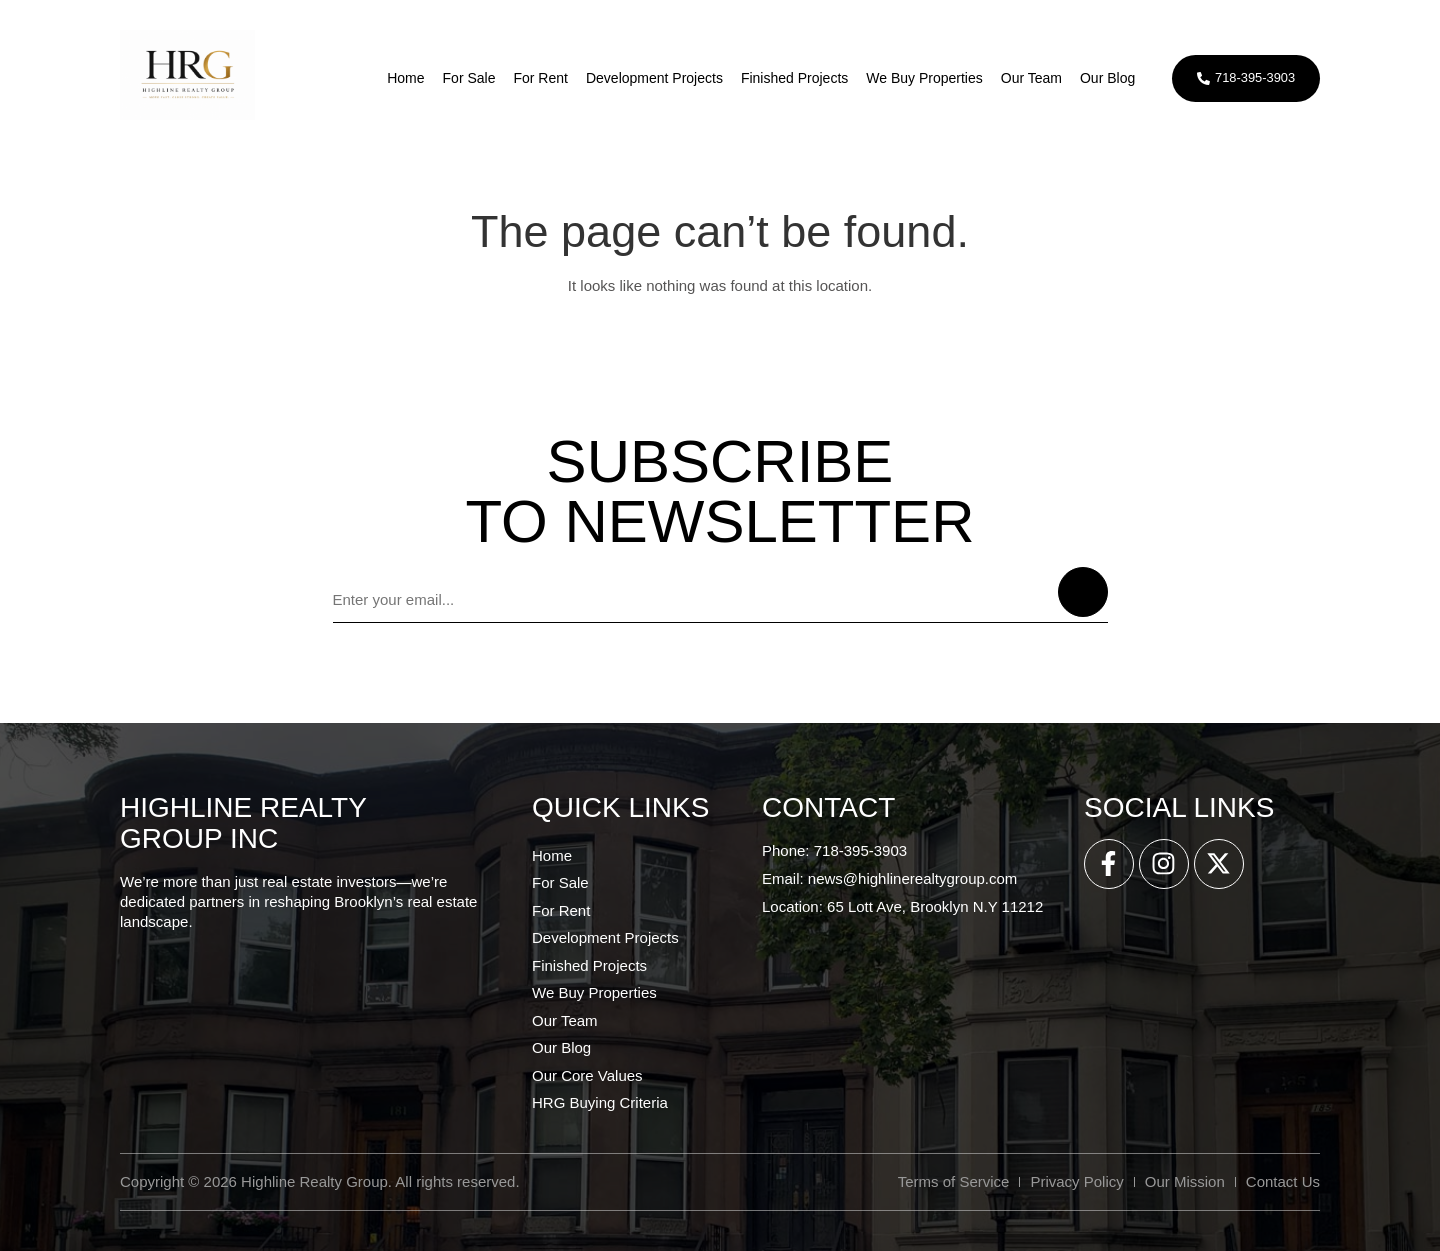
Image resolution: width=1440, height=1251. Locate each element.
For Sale (465, 78)
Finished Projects (791, 78)
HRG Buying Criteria (600, 1102)
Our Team (1028, 78)
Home (402, 78)
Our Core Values (587, 1075)
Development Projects (651, 78)
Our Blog (1104, 78)
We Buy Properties (921, 78)
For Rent (537, 78)
